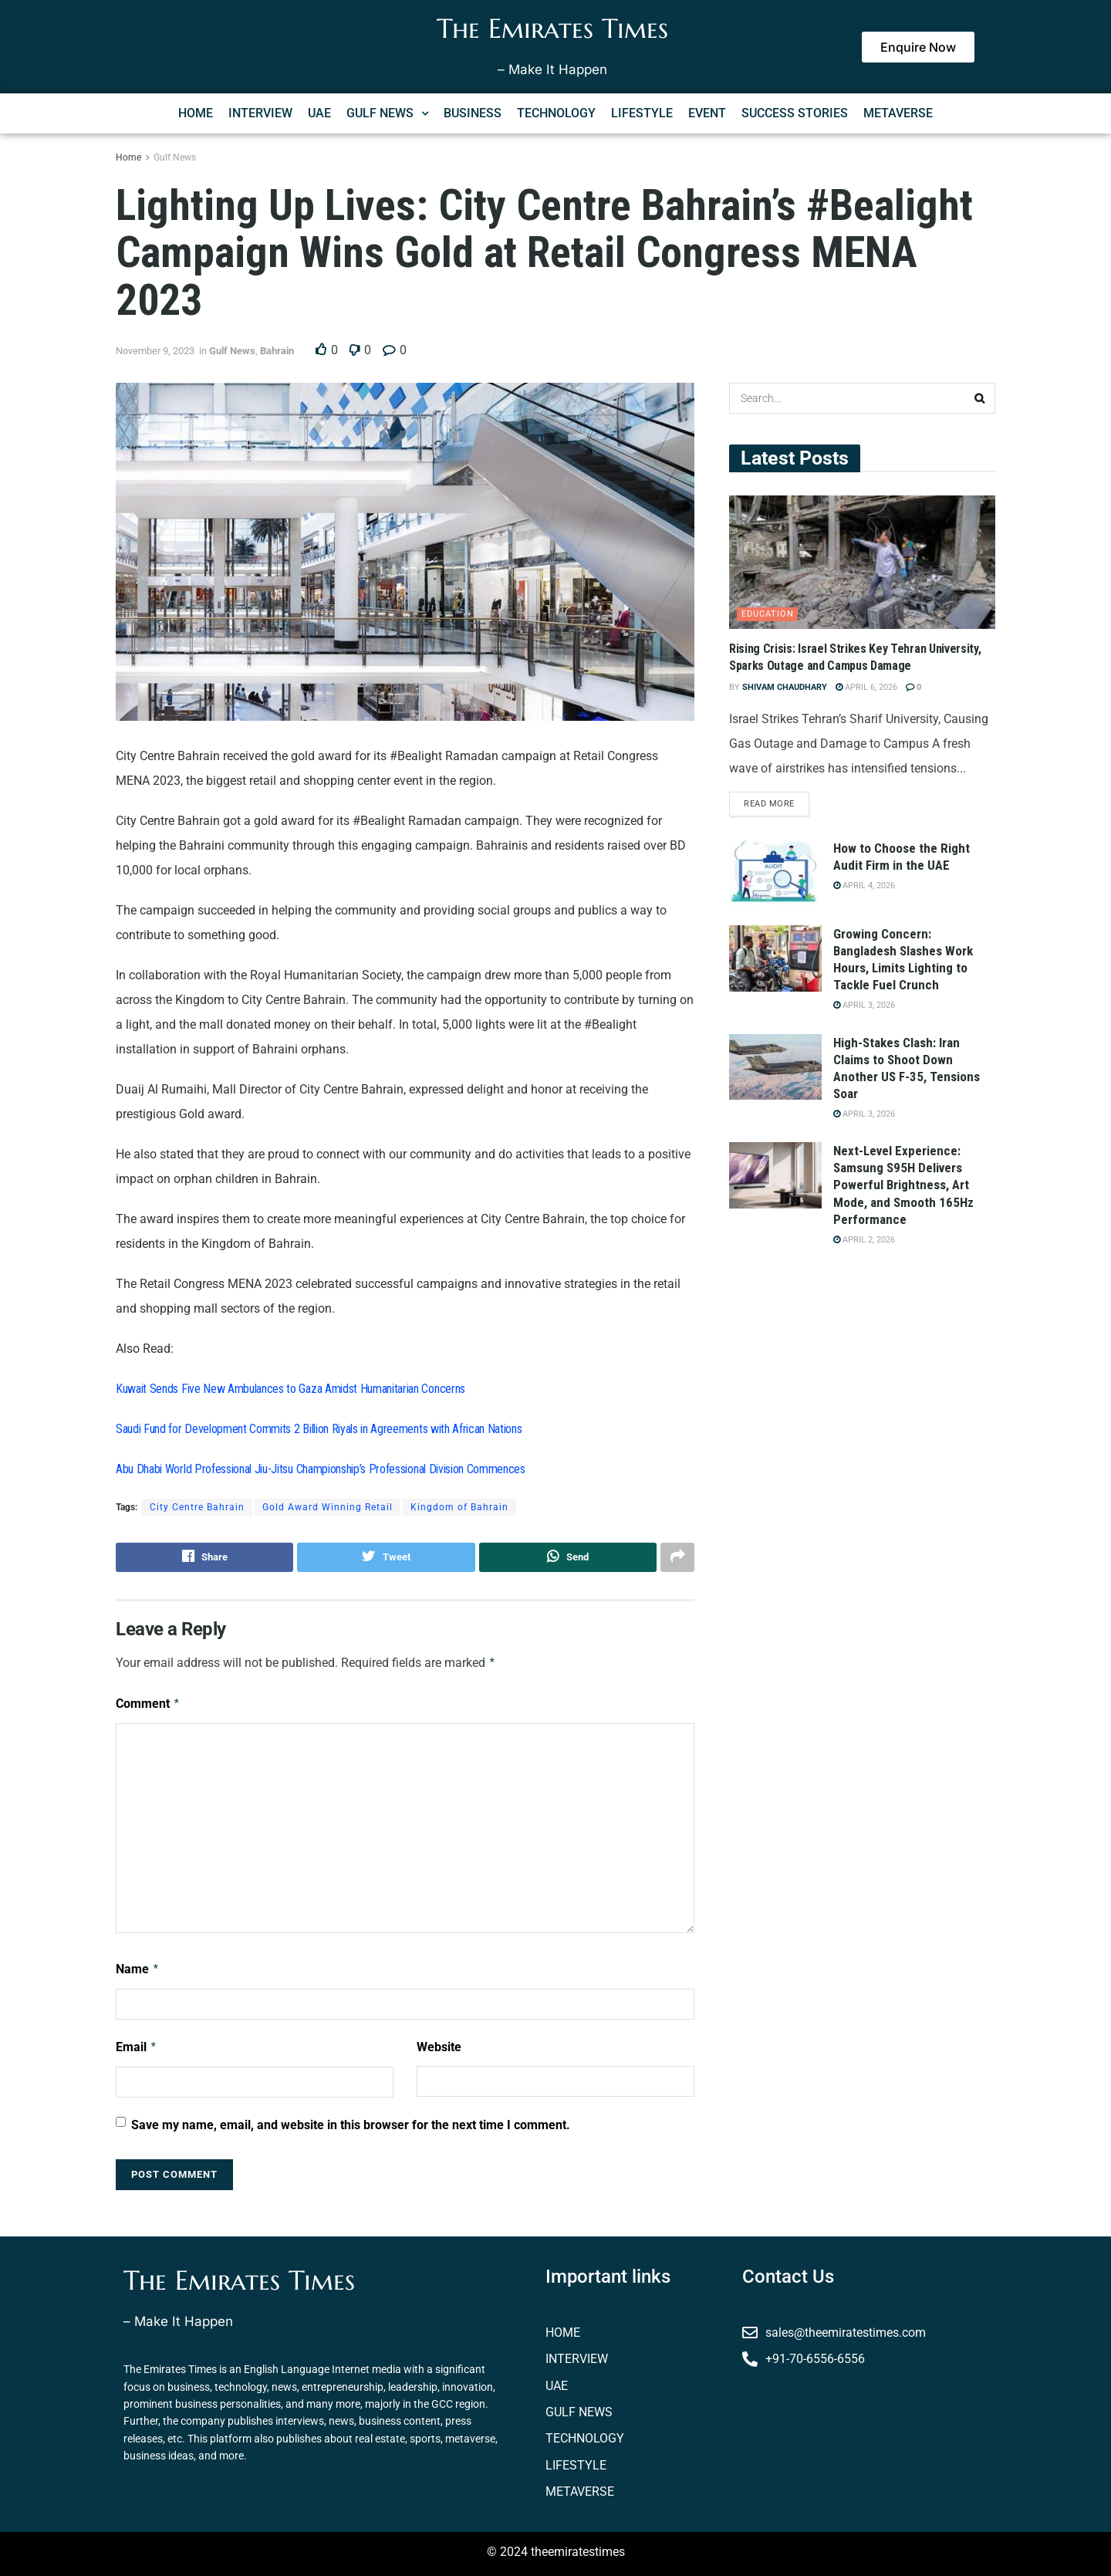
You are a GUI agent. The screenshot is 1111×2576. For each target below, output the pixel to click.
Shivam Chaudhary (784, 687)
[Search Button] (979, 398)
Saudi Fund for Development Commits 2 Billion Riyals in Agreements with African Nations (319, 1429)
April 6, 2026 (866, 687)
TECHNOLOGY (556, 113)
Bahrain (277, 351)
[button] (387, 113)
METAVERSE (898, 113)
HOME (195, 113)
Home (128, 157)
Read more (769, 805)
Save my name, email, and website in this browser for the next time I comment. (350, 2125)
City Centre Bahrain (197, 1507)
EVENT (707, 113)
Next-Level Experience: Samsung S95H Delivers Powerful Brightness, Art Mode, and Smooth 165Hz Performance (903, 1185)
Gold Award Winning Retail (327, 1507)
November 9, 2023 (155, 351)
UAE (319, 113)
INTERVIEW (260, 113)
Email (136, 2047)
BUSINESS (472, 113)
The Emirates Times (552, 29)
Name (138, 1969)
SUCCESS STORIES (794, 113)
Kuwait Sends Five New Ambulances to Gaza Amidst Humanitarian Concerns (290, 1388)
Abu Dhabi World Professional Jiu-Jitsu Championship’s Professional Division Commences (320, 1469)
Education (767, 614)
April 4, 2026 (864, 886)
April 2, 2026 (864, 1240)
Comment (148, 1703)
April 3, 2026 (864, 1006)
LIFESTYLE (642, 113)
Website (439, 2047)
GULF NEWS (387, 113)
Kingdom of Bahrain (459, 1507)
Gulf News (175, 157)
